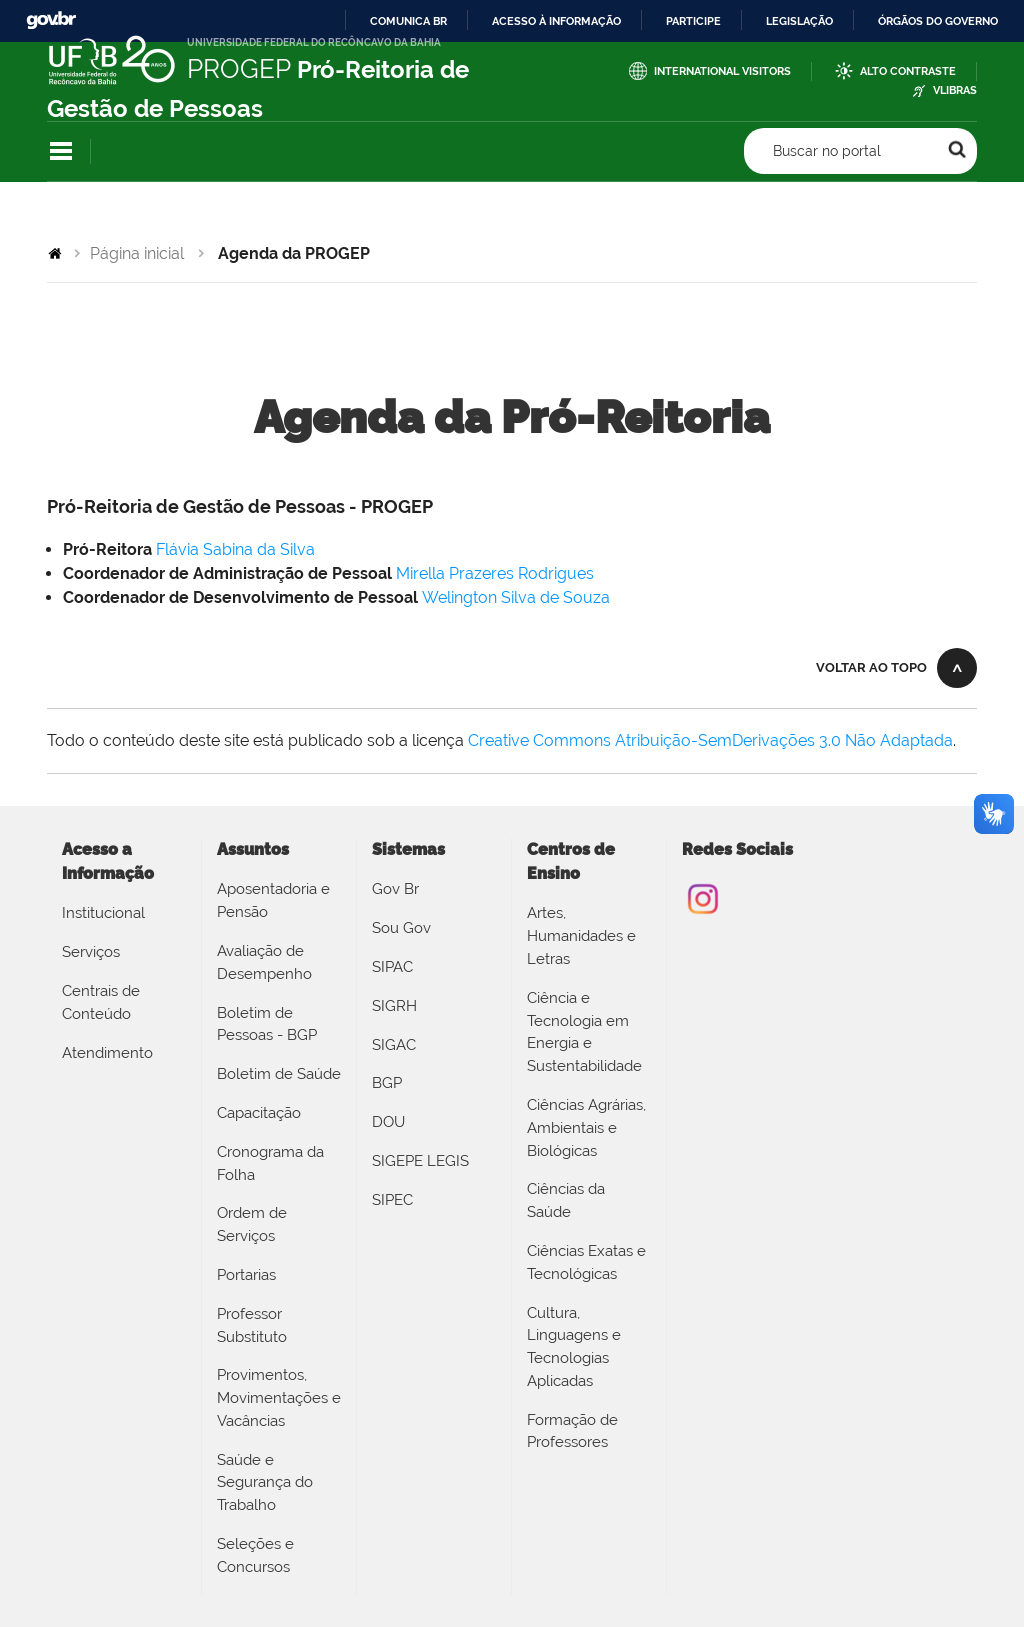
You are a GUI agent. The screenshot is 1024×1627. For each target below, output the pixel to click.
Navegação (61, 151)
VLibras (955, 90)
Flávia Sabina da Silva (235, 549)
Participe (693, 21)
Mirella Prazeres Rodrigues (495, 573)
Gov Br (395, 889)
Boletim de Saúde (279, 1074)
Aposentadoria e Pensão (273, 900)
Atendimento (107, 1053)
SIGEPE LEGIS (420, 1161)
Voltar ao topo (871, 667)
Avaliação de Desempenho (264, 962)
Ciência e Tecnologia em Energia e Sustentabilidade (584, 1032)
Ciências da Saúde (566, 1200)
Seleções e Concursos (255, 1555)
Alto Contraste (908, 71)
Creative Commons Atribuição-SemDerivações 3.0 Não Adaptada (710, 740)
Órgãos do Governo (938, 21)
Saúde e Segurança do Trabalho (265, 1483)
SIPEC (392, 1200)
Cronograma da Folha (270, 1163)
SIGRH (394, 1006)
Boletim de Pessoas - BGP (267, 1024)
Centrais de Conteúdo (101, 1002)
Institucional (103, 913)
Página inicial (137, 253)
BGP (387, 1083)
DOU (388, 1122)
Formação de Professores (572, 1431)
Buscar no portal (827, 151)
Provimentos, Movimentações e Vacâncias (279, 1398)
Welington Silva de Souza (516, 597)
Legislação (799, 21)
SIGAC (394, 1045)
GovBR (51, 20)
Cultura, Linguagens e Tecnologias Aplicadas (574, 1347)
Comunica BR (408, 21)
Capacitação (259, 1113)
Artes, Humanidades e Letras (581, 936)
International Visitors (722, 71)
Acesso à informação (556, 21)
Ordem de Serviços (252, 1224)
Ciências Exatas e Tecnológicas (586, 1262)
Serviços (91, 952)
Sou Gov (401, 928)
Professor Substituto (252, 1325)
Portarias (246, 1275)
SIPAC (392, 967)
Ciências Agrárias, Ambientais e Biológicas (586, 1128)
